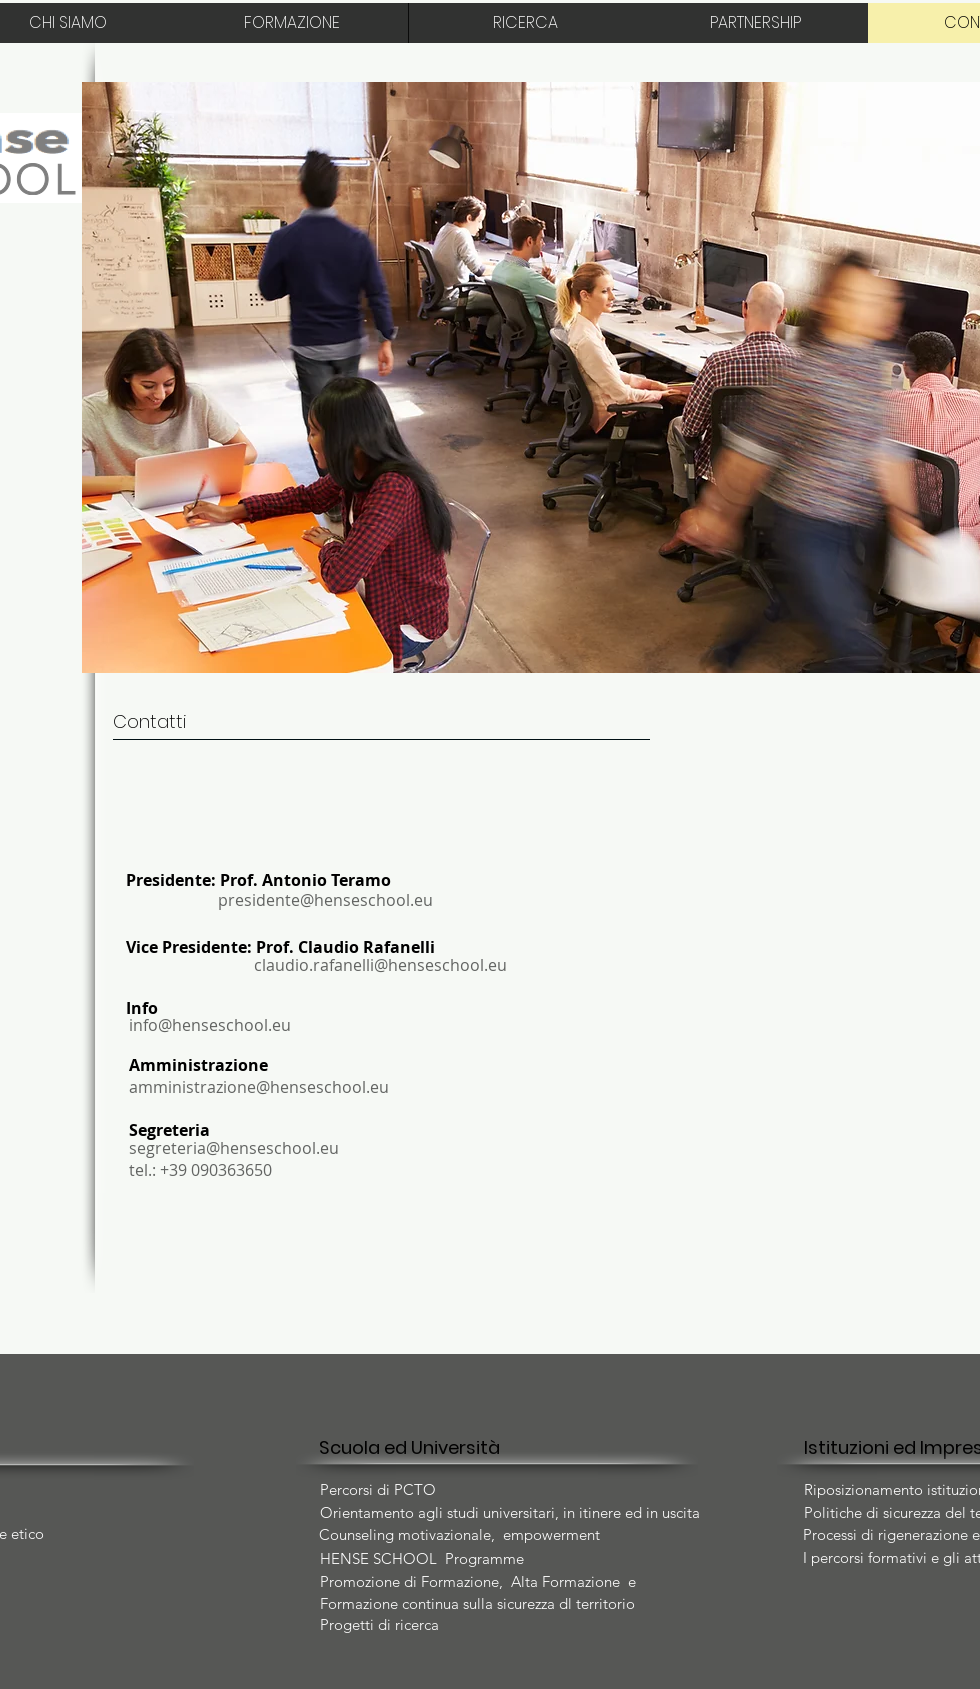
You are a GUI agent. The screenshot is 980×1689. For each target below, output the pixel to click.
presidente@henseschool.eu (325, 900)
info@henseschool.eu (210, 1025)
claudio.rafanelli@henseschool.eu (380, 965)
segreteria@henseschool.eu (234, 1148)
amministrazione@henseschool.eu (259, 1087)
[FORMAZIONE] (292, 23)
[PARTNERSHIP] (755, 23)
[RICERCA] (525, 23)
